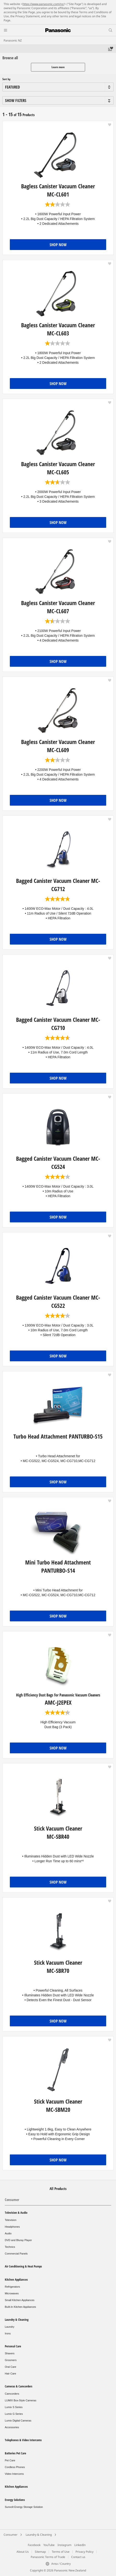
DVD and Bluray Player (18, 2240)
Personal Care (13, 2346)
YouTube (49, 2545)
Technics (10, 2246)
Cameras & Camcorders (18, 2386)
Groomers (11, 2360)
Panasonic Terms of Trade (48, 2557)
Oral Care (10, 2366)
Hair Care (10, 2373)
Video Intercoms (14, 2473)
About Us (23, 2552)
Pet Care (10, 2460)
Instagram (64, 2545)
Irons (8, 2333)
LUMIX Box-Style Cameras (20, 2400)
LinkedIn (80, 2545)
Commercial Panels (16, 2253)
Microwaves (12, 2293)
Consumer (12, 2199)
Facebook (34, 2545)
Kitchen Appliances (16, 2279)
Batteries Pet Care (15, 2453)
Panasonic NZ (13, 40)
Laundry (9, 2326)
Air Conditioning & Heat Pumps (23, 2266)
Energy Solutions (15, 2500)
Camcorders (12, 2393)
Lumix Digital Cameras (18, 2420)
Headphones (12, 2226)
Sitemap (40, 2552)
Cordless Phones (15, 2467)
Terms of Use (61, 2552)
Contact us (78, 2557)
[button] (58, 100)
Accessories (12, 2427)
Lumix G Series (14, 2413)
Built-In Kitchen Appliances (20, 2306)
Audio (8, 2233)
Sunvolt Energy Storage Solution (24, 2506)
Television (10, 2220)
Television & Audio (16, 2212)
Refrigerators (12, 2286)
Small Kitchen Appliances (20, 2300)
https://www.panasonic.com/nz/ (43, 4)
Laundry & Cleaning (17, 2319)
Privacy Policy (84, 2552)
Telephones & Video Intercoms (23, 2440)
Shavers (9, 2353)
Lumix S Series (14, 2407)
